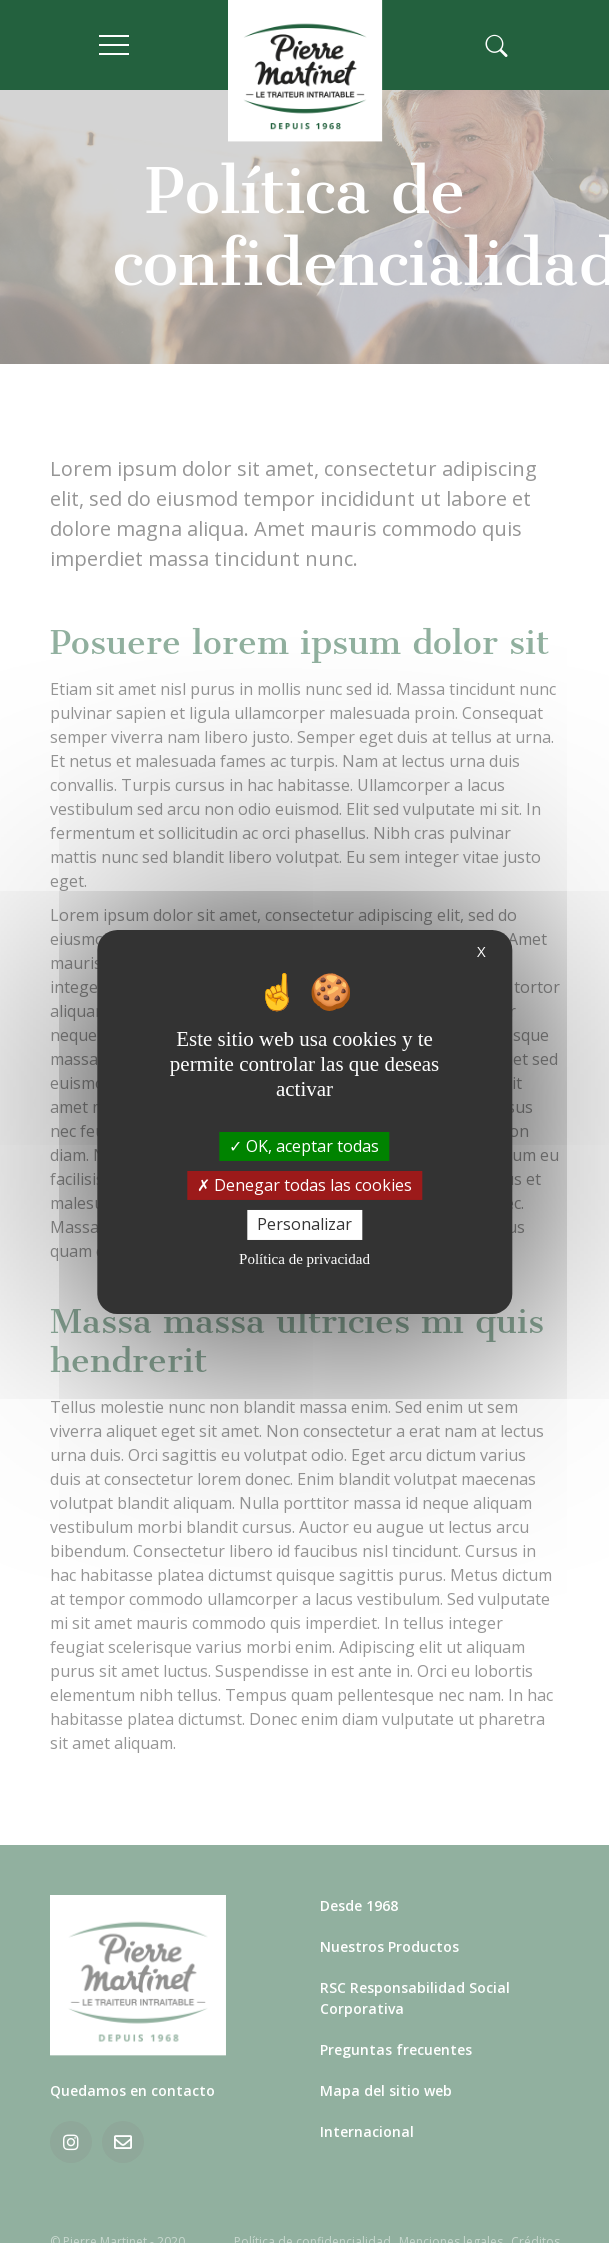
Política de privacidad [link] (304, 1259)
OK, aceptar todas (304, 1146)
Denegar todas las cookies (304, 1185)
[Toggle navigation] (152, 45)
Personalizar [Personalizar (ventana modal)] (304, 1224)
